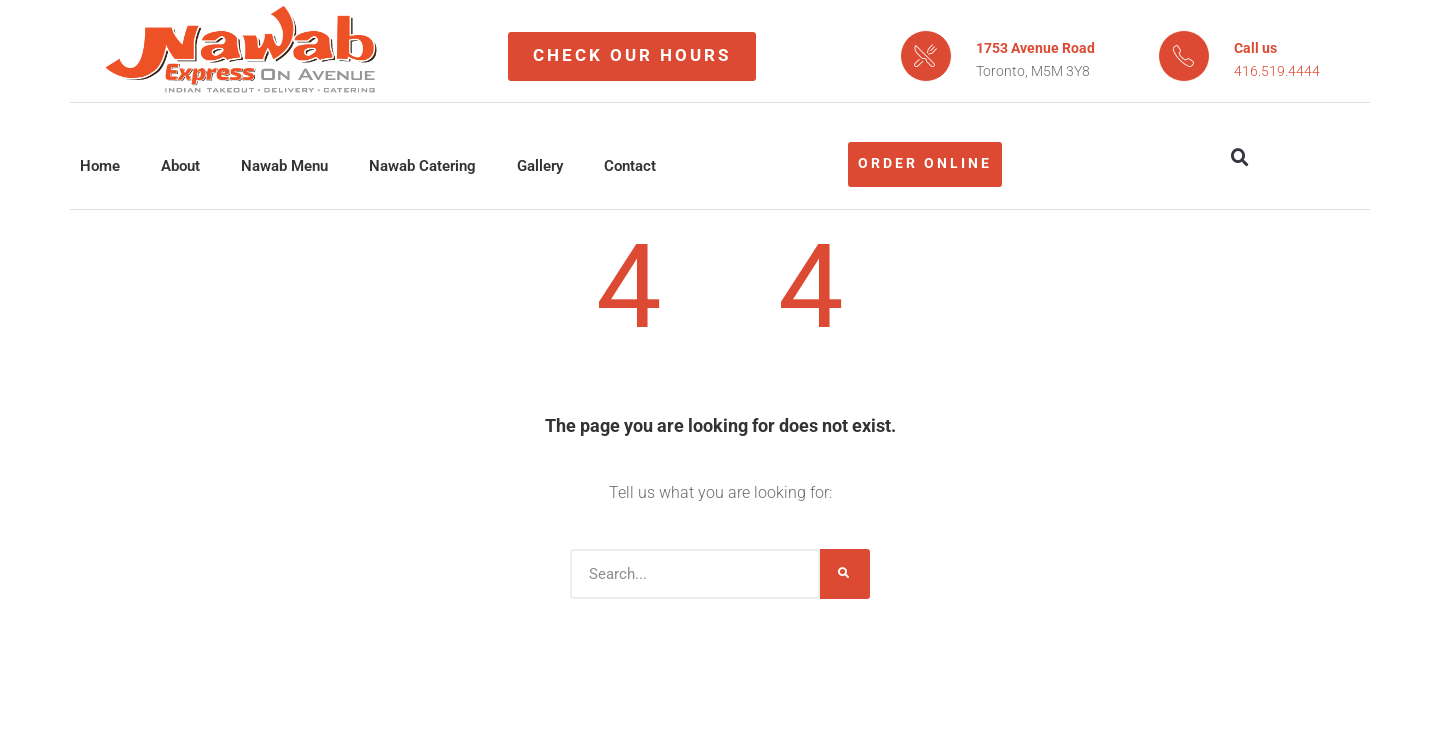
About (180, 166)
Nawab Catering (422, 166)
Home (100, 166)
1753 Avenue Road (1035, 48)
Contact (630, 166)
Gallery (540, 166)
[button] (1240, 158)
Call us (1255, 48)
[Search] (845, 574)
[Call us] (1184, 56)
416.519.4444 (1277, 71)
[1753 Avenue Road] (926, 56)
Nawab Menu (284, 166)
